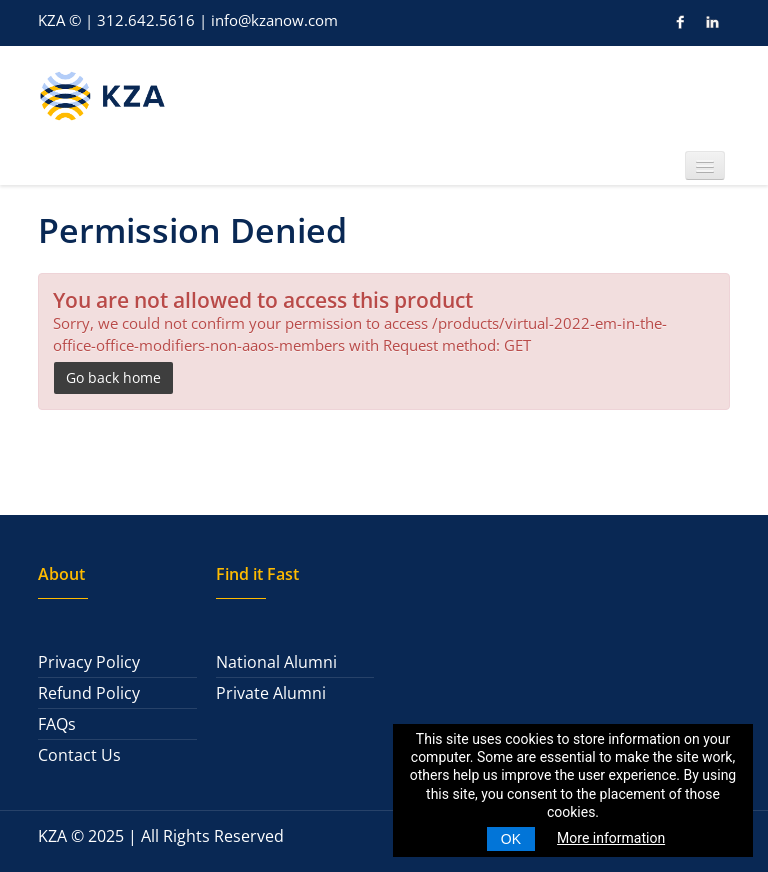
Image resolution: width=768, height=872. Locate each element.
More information (611, 838)
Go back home (113, 377)
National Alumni (276, 662)
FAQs (57, 724)
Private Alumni (271, 693)
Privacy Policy (89, 662)
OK (511, 839)
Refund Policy (89, 693)
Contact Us (79, 755)
